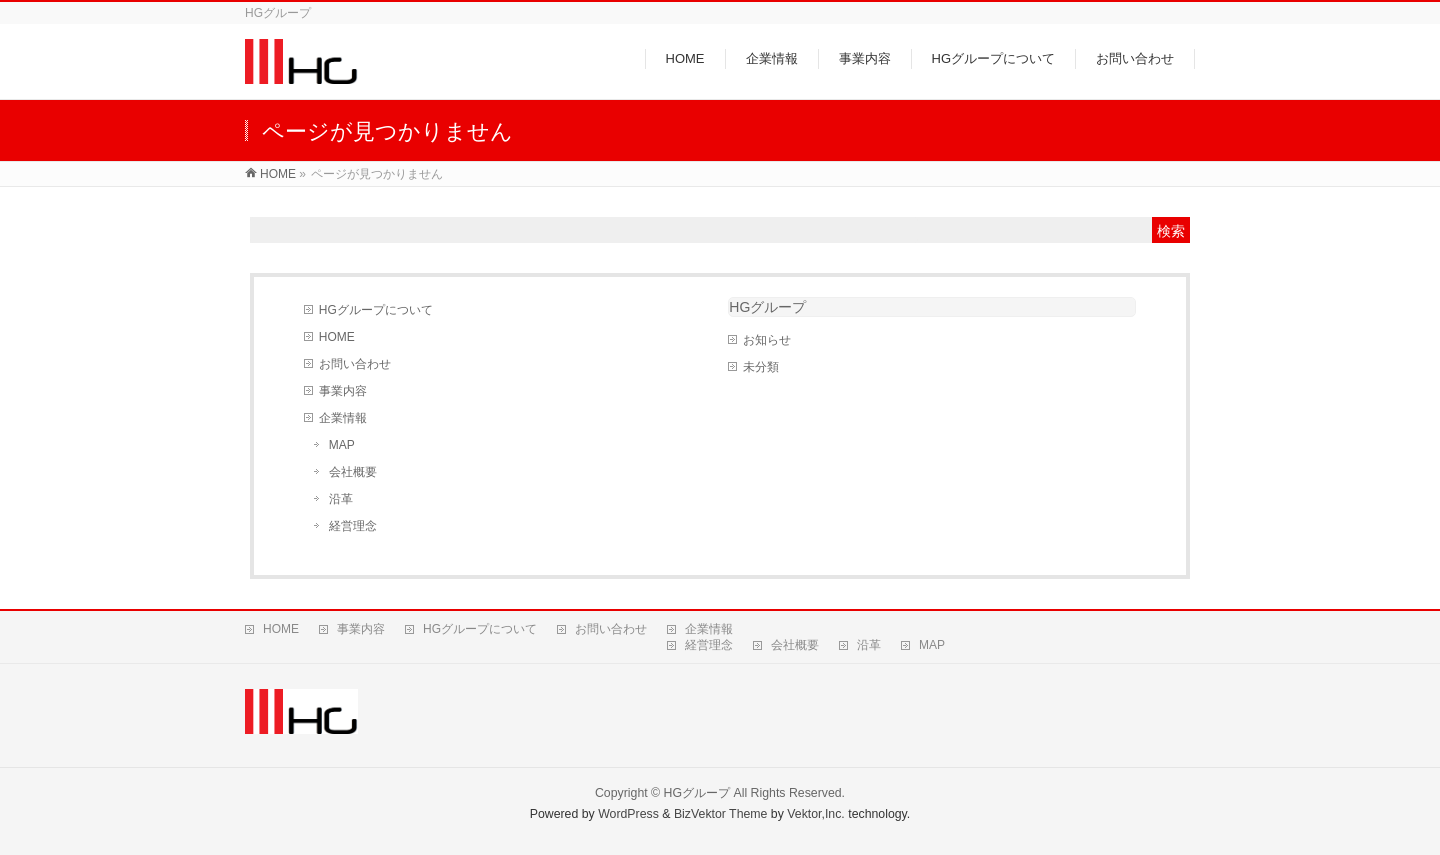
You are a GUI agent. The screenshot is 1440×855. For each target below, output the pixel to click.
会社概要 (353, 472)
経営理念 (353, 526)
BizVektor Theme (721, 814)
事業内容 (343, 391)
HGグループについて (376, 310)
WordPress (628, 814)
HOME (337, 337)
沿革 (341, 499)
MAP (342, 445)
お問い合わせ (355, 364)
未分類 (761, 367)
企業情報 (343, 418)
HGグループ (767, 307)
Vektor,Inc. (816, 814)
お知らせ (767, 340)
